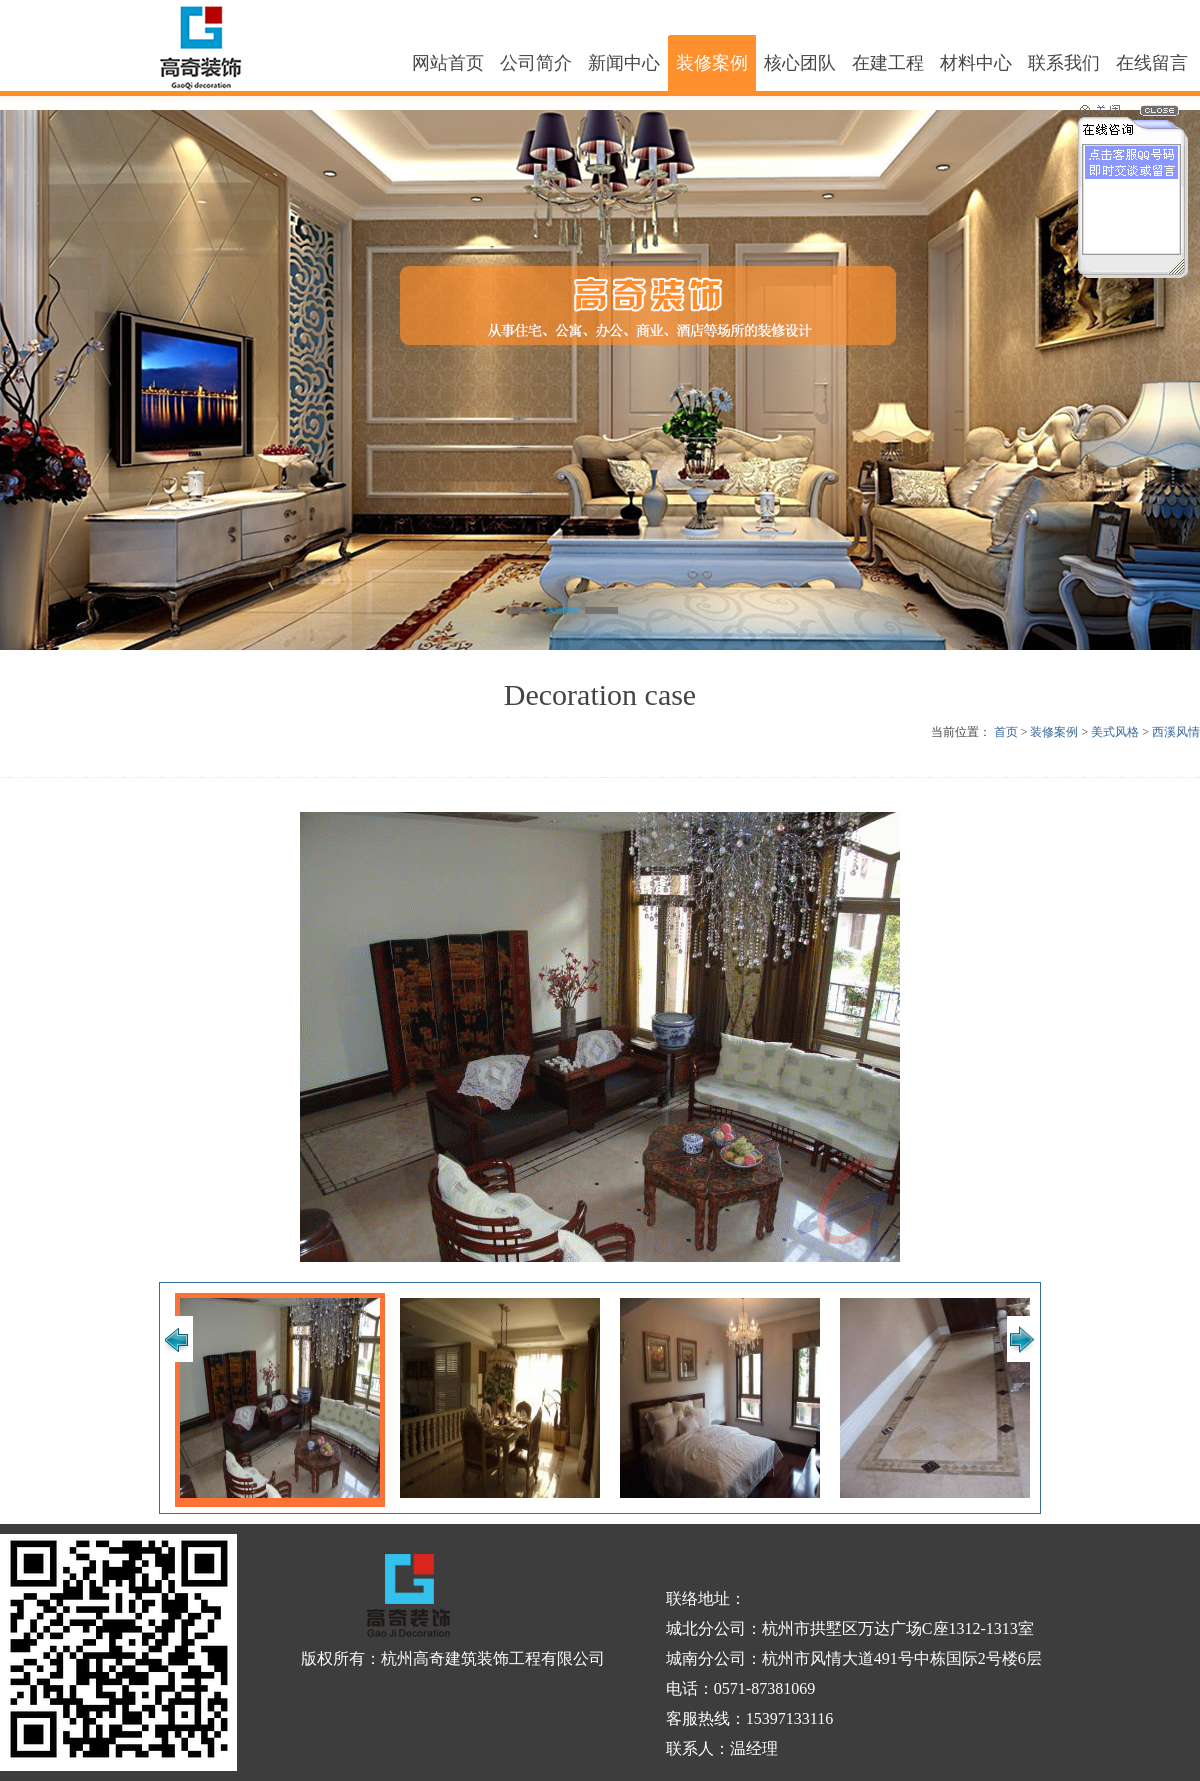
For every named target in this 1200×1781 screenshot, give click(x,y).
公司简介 (536, 63)
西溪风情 (1176, 732)
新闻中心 (624, 63)
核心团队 (800, 63)
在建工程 (888, 63)
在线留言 (1152, 63)
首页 (1006, 732)
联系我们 (1064, 63)
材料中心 (976, 63)
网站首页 (448, 63)
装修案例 (712, 63)
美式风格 (1115, 732)
